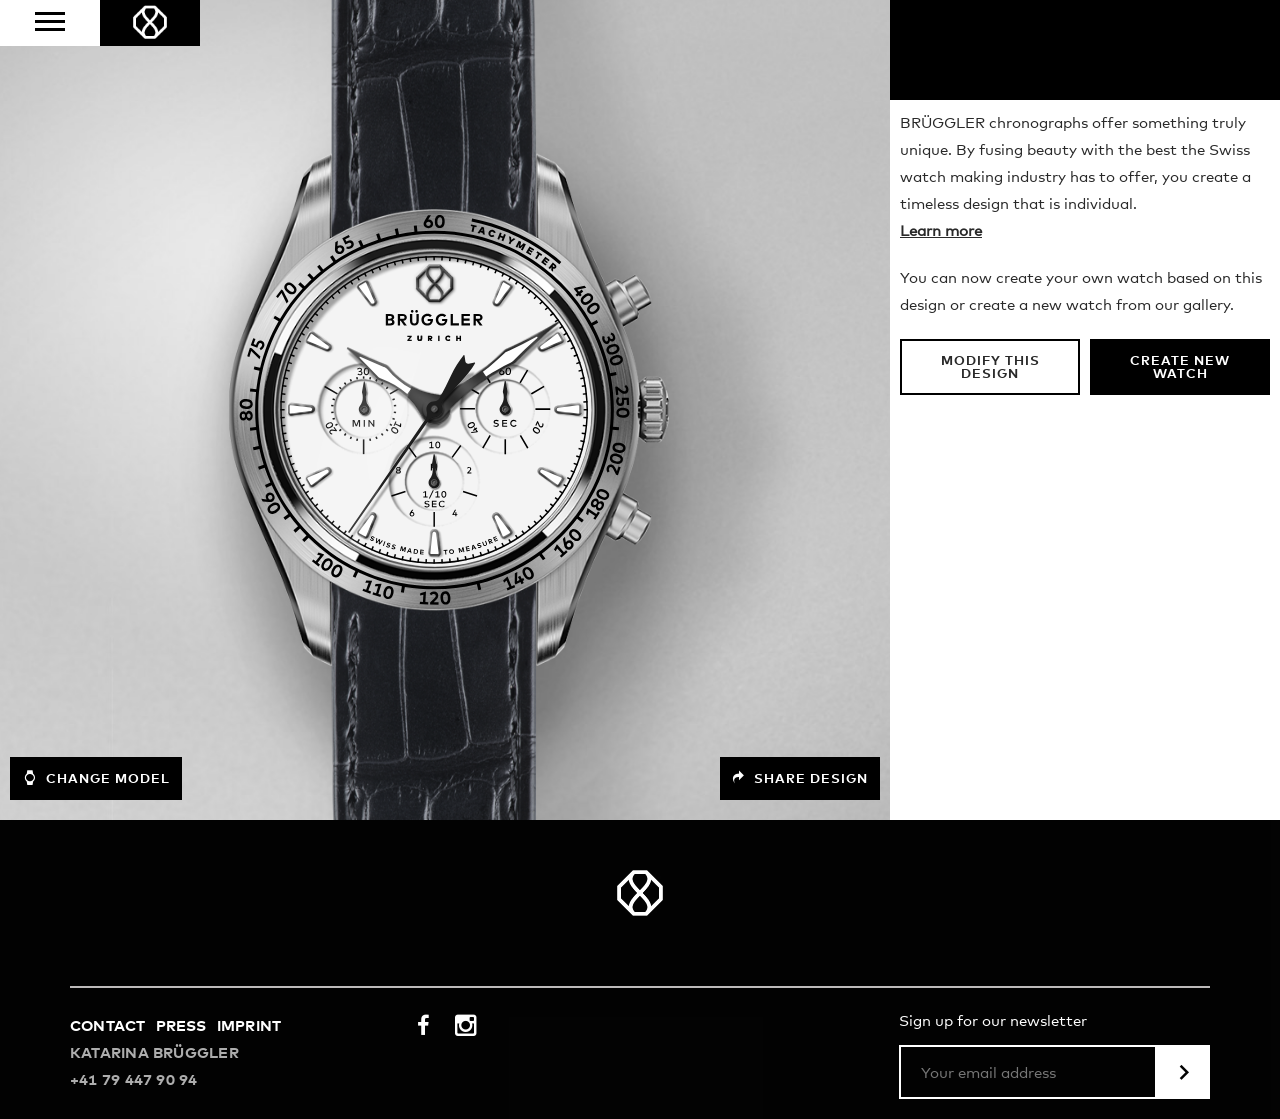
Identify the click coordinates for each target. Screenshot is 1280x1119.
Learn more (941, 231)
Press (181, 1026)
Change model (96, 778)
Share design (800, 778)
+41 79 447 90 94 (134, 1080)
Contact (108, 1026)
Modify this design (990, 368)
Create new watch (1180, 368)
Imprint (249, 1026)
